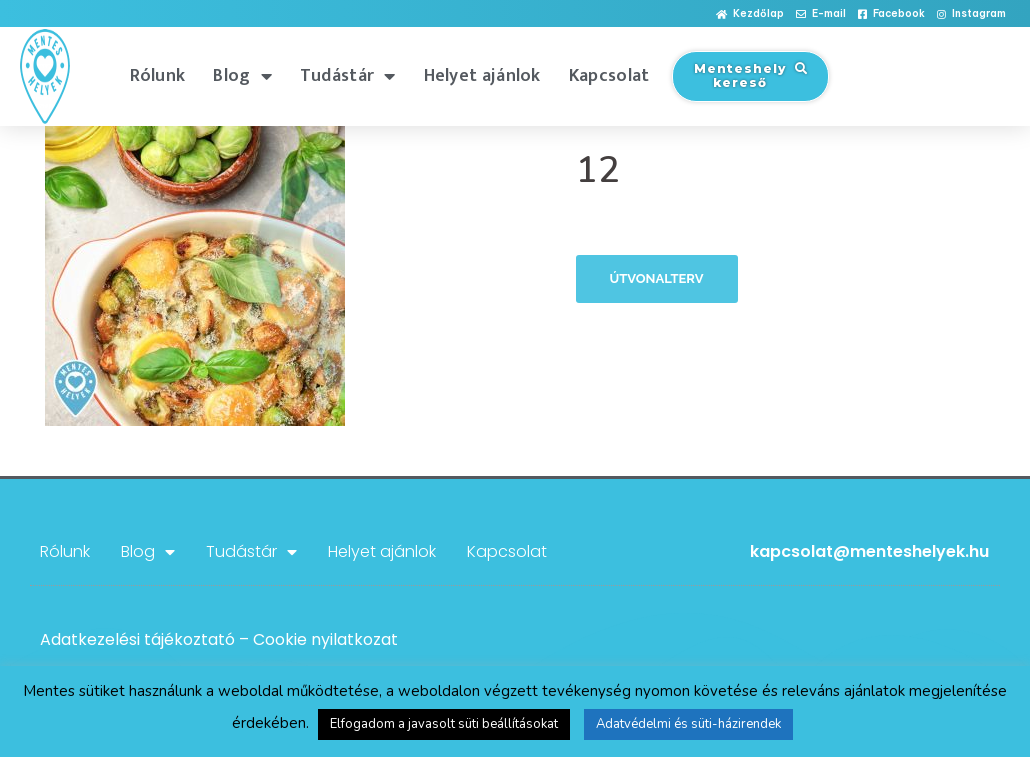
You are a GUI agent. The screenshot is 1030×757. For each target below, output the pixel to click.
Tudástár (348, 76)
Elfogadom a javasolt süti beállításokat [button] (444, 724)
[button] (750, 14)
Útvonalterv (657, 278)
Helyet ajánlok (482, 76)
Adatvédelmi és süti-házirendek (688, 724)
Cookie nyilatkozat (325, 639)
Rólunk (158, 76)
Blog (242, 76)
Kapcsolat (609, 76)
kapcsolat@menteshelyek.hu (869, 551)
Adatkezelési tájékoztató (137, 639)
